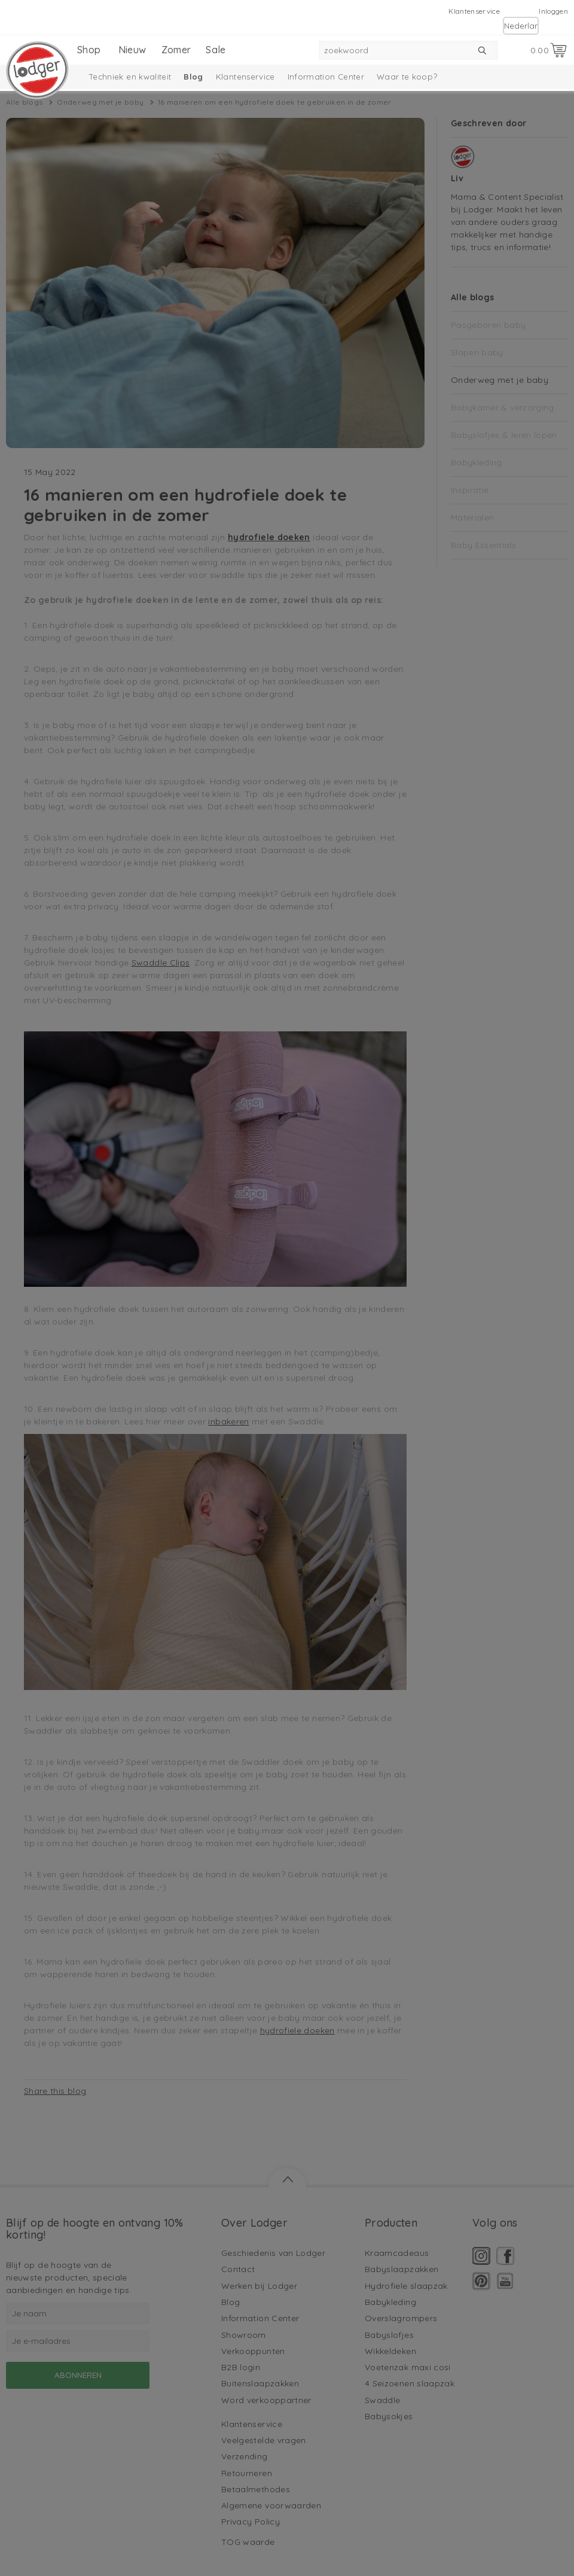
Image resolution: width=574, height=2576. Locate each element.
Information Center (326, 76)
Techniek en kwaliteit (130, 76)
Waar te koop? (407, 76)
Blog (193, 76)
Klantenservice (474, 11)
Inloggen (553, 11)
